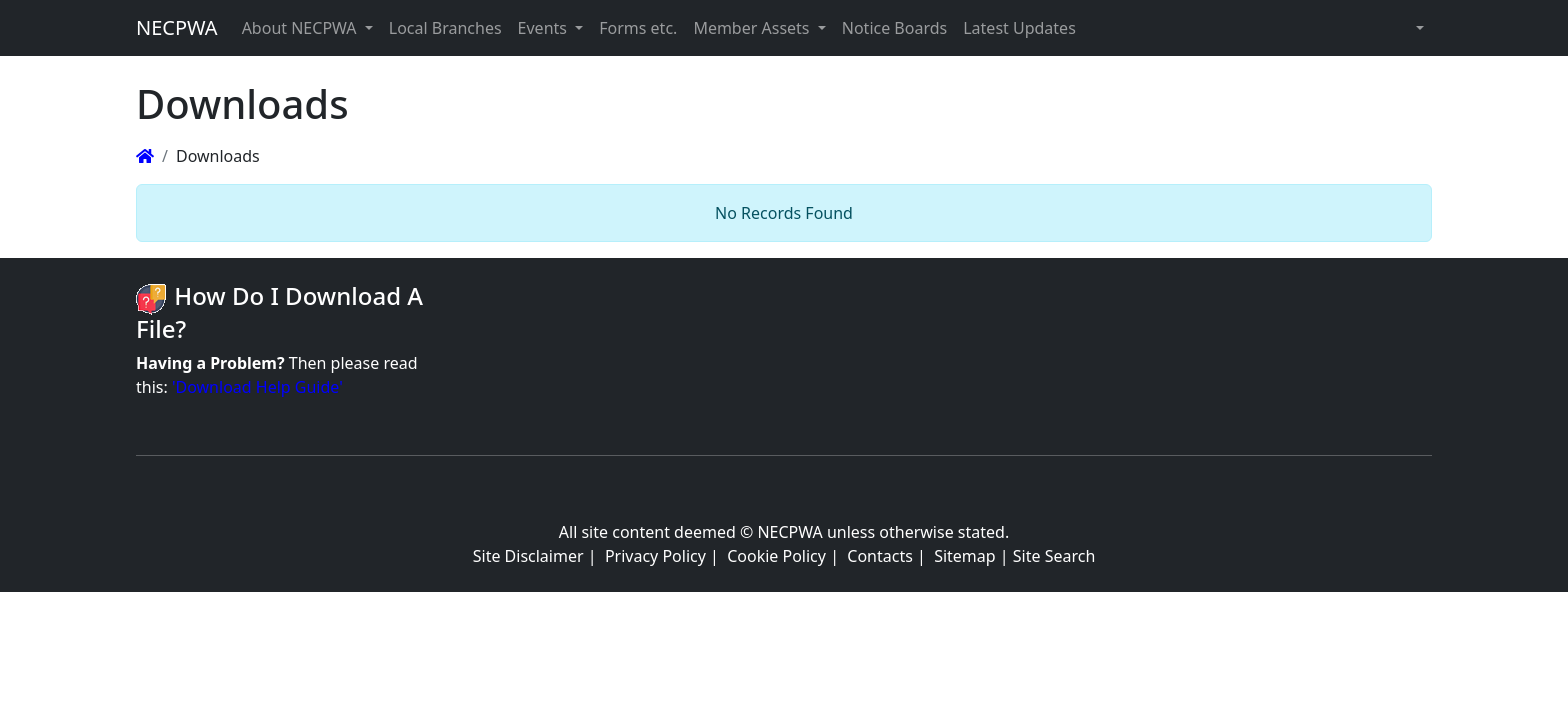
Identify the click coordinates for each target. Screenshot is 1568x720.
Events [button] (545, 28)
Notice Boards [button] (894, 28)
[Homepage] (145, 156)
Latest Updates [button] (1019, 28)
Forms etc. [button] (638, 28)
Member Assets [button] (753, 28)
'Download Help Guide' (257, 387)
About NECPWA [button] (301, 28)
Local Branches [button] (445, 28)
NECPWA (177, 27)
